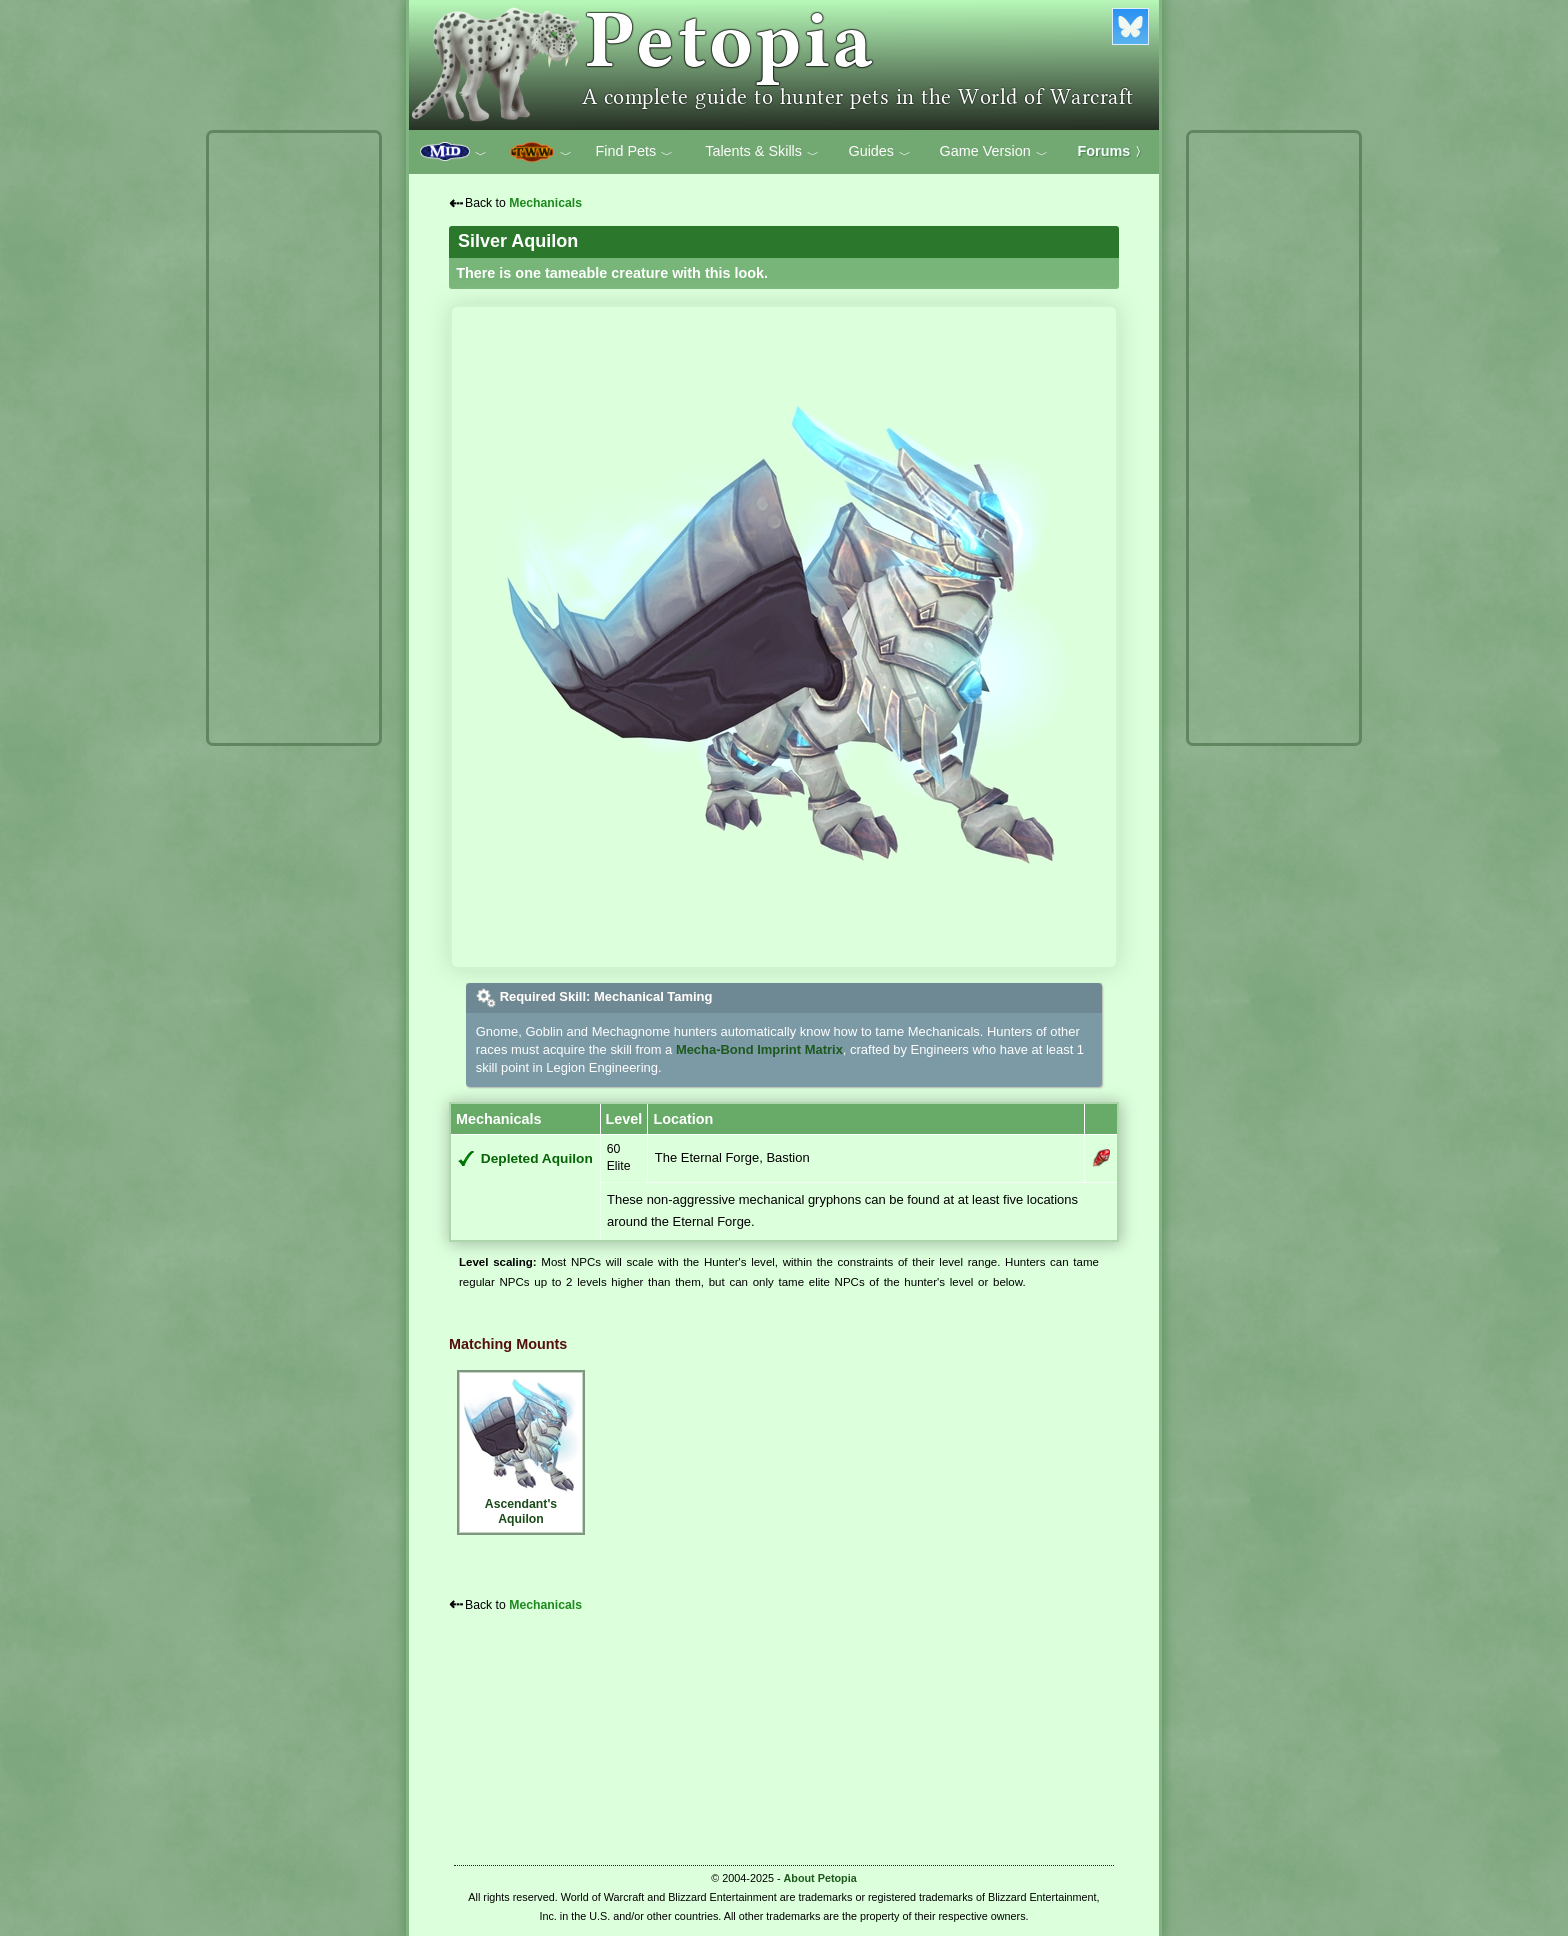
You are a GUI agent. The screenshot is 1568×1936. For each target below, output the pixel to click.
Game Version (994, 152)
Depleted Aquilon (537, 1158)
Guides (879, 152)
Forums (1113, 151)
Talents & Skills (762, 152)
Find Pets (634, 152)
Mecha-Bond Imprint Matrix (759, 1049)
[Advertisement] (294, 438)
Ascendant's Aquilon (521, 1450)
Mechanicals (545, 203)
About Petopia (820, 1878)
